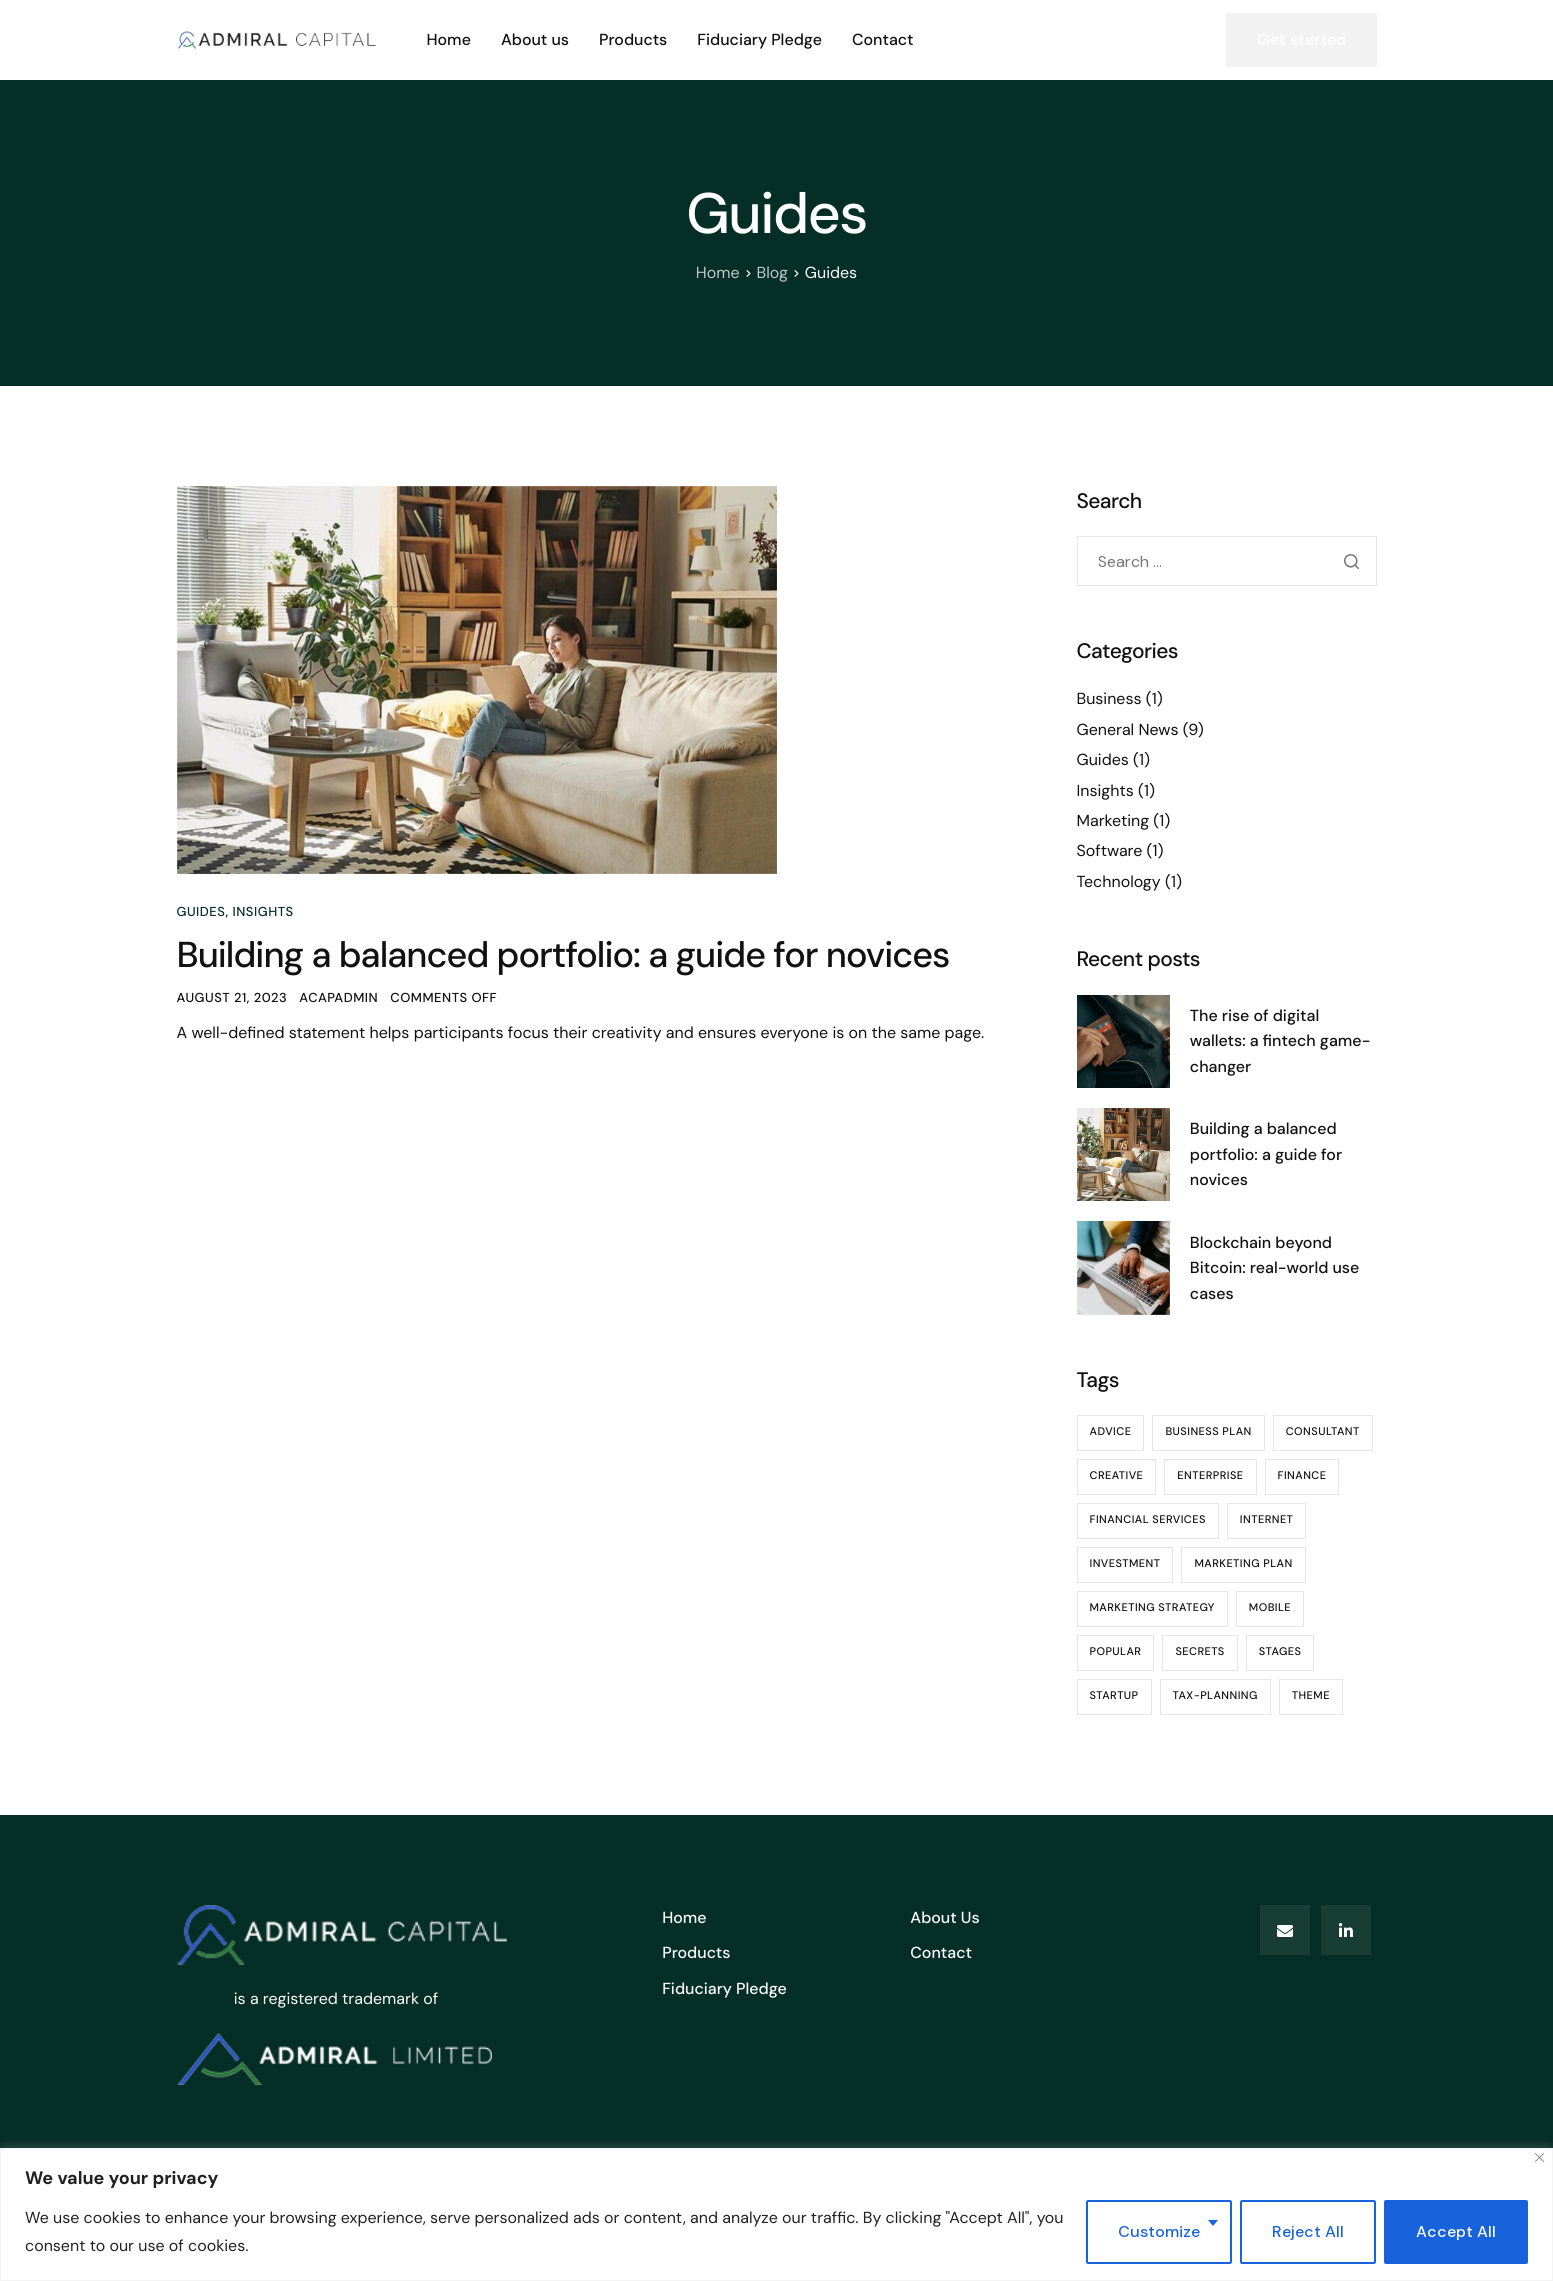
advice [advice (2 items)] (1111, 1432)
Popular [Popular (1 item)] (1116, 1652)
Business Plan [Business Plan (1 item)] (1208, 1432)
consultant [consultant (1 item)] (1323, 1432)
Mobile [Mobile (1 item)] (1270, 1608)
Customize (1159, 2231)
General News (1128, 729)
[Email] (1285, 1930)
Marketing (1113, 820)
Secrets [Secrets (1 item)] (1199, 1652)
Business (1109, 698)
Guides (201, 912)
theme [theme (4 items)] (1311, 1696)
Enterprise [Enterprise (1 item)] (1210, 1476)
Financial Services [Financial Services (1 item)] (1148, 1520)
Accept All (1456, 2231)
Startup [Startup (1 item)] (1114, 1696)
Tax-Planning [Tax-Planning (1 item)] (1215, 1696)
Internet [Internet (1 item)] (1267, 1520)
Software (1110, 850)
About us (535, 40)
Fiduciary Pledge (759, 40)
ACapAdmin (338, 998)
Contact (883, 40)
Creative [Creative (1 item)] (1117, 1476)
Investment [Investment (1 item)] (1125, 1564)
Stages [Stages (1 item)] (1280, 1652)
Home (449, 40)
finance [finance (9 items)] (1302, 1476)
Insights (262, 912)
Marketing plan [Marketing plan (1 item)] (1243, 1564)
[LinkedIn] (1346, 1930)
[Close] (1539, 2157)
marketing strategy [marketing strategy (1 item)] (1152, 1608)
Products (633, 40)
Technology (1119, 881)
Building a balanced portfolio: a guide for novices (563, 955)
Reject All (1308, 2231)
